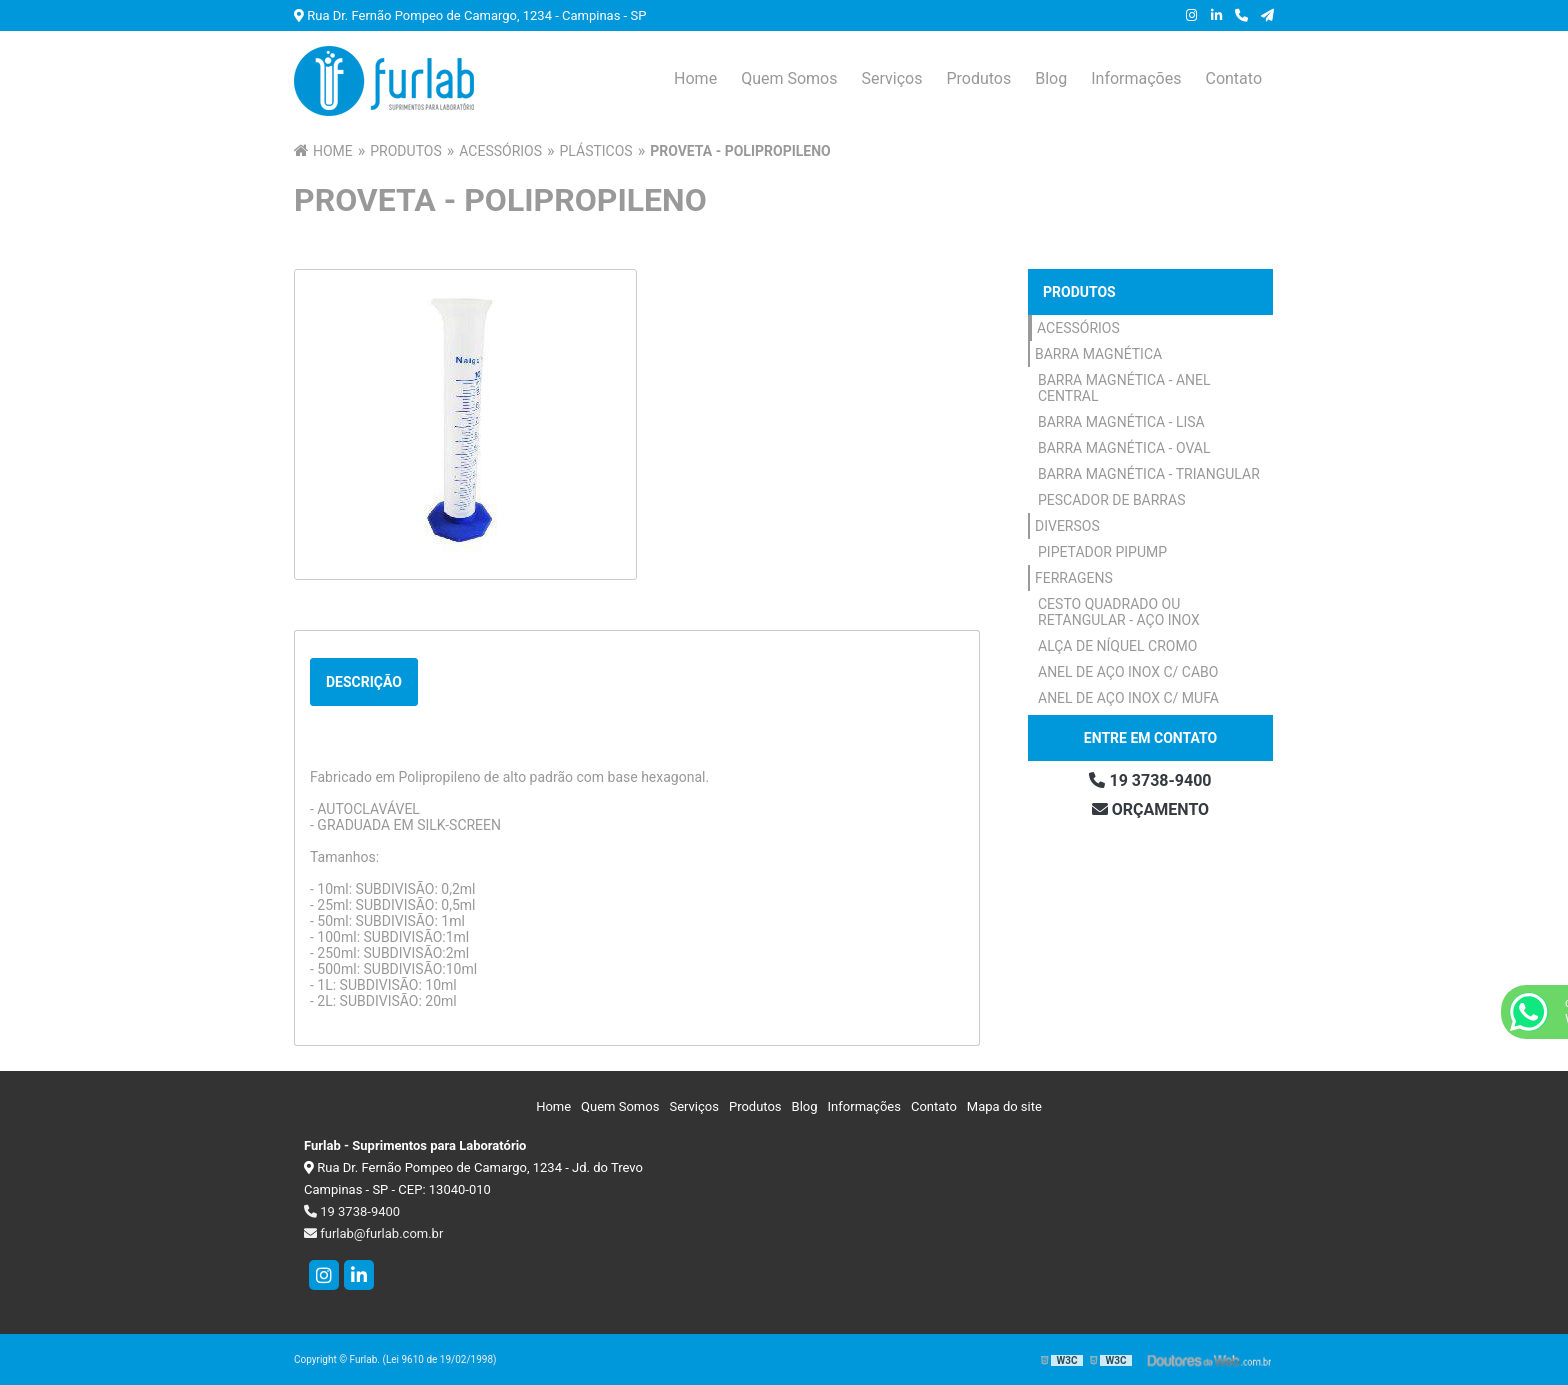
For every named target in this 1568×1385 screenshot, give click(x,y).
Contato (1233, 78)
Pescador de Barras (1111, 500)
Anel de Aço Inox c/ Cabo (1128, 672)
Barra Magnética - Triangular (1149, 474)
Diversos (1067, 526)
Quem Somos (789, 78)
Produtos (978, 78)
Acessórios (1078, 328)
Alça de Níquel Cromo (1117, 646)
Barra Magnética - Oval (1124, 448)
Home (695, 78)
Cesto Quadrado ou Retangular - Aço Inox (1119, 612)
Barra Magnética (1098, 354)
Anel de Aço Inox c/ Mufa (1128, 698)
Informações (1136, 78)
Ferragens (1074, 578)
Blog (1051, 78)
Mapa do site (1004, 1106)
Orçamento (1150, 809)
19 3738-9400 (1150, 780)
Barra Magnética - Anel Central (1124, 388)
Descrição (364, 682)
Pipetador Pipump (1102, 552)
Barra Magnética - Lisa (1121, 422)
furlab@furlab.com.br (373, 1233)
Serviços (891, 78)
